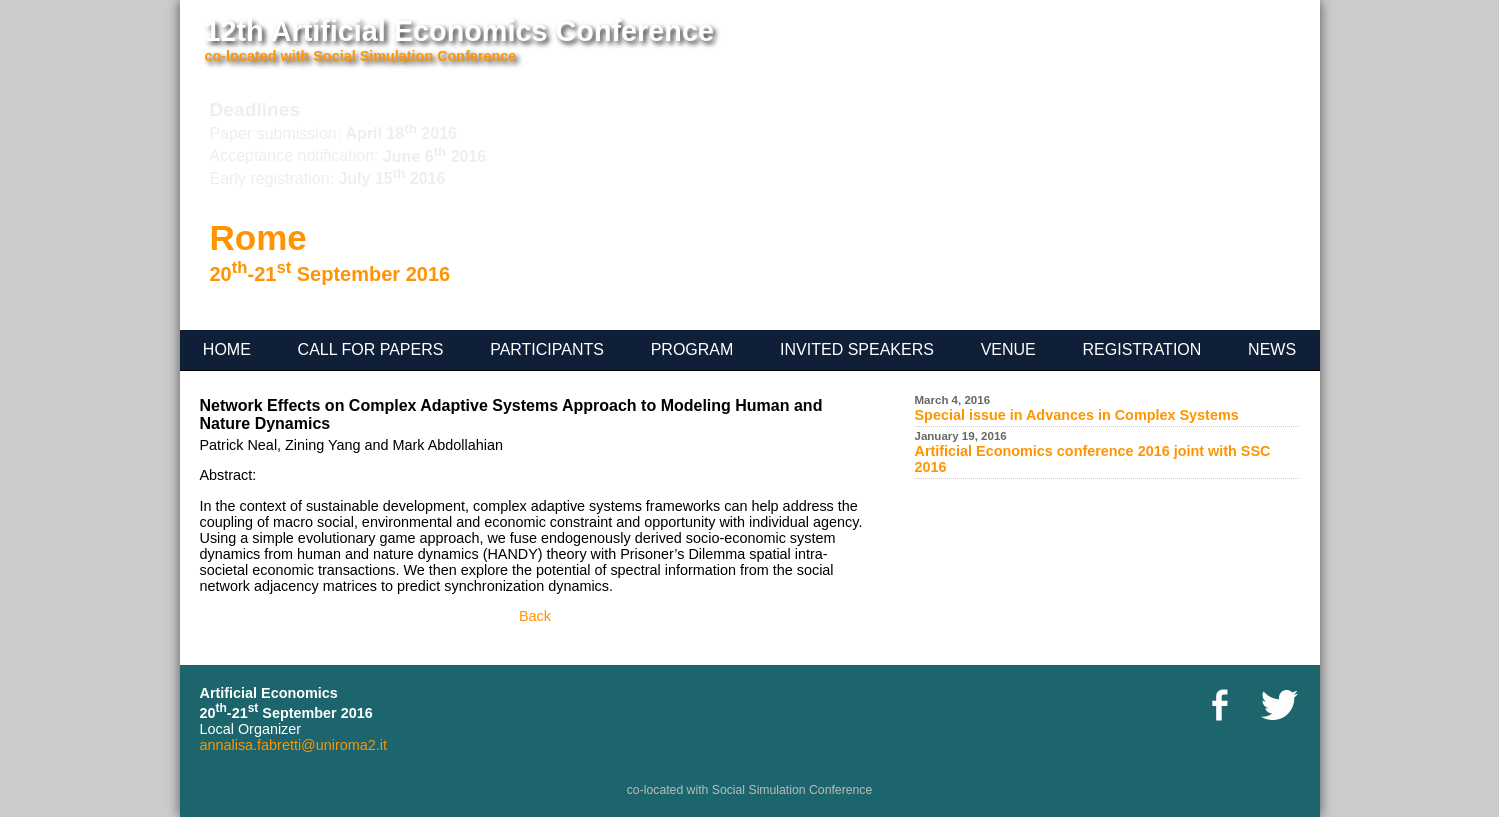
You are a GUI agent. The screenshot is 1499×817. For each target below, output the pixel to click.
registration (1142, 349)
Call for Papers (371, 349)
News (1272, 349)
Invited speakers (857, 349)
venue (1008, 349)
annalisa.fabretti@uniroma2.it (293, 745)
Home (227, 349)
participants (547, 349)
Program (692, 349)
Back (535, 616)
